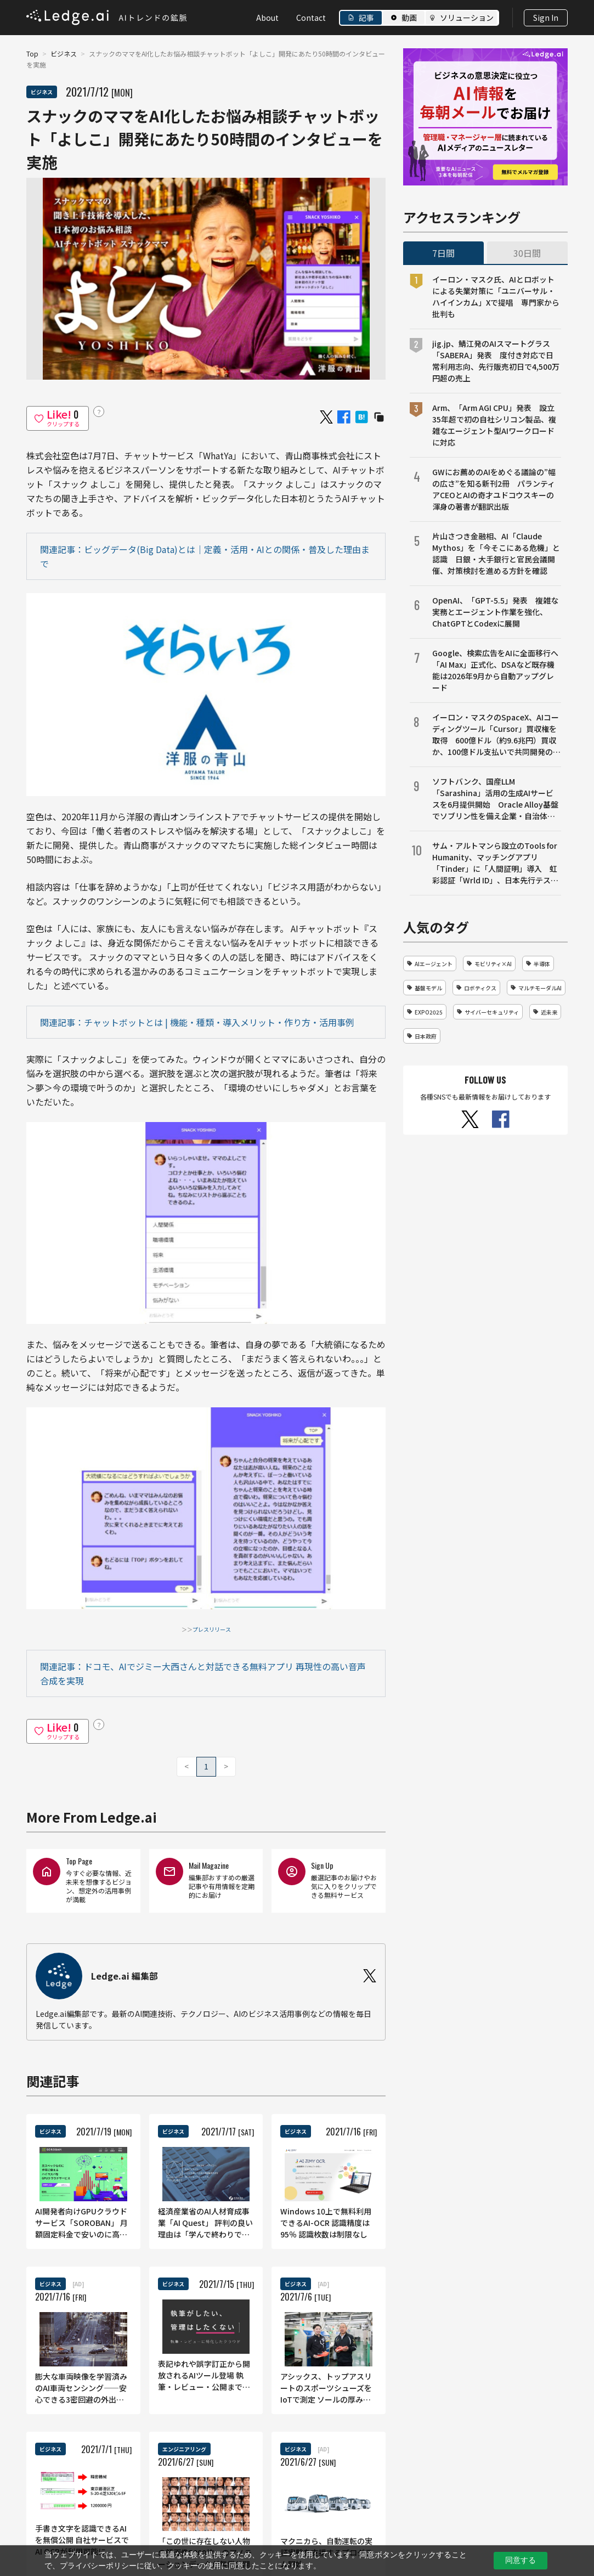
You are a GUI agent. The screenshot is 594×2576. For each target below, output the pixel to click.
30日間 (527, 253)
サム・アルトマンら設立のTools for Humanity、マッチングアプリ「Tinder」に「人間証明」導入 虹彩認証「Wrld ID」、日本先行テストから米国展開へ (495, 863)
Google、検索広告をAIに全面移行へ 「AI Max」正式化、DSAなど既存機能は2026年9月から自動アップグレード (496, 670)
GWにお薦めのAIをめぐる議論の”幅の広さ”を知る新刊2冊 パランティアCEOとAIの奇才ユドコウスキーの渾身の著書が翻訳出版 (494, 489)
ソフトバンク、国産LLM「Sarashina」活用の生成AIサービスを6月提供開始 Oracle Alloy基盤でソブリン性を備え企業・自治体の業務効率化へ (495, 799)
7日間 (443, 253)
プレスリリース (212, 1629)
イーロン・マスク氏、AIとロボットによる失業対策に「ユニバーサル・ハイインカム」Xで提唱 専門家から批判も (495, 296)
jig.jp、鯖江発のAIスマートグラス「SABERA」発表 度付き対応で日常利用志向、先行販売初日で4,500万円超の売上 (495, 361)
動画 (409, 17)
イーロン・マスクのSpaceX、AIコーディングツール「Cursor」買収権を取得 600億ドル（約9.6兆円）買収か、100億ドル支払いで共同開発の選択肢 (496, 735)
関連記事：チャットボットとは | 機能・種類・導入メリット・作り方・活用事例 (197, 1022)
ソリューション (467, 17)
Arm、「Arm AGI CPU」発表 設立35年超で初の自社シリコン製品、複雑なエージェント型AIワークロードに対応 (494, 425)
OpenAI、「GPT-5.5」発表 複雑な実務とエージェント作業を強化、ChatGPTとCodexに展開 (495, 612)
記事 (366, 17)
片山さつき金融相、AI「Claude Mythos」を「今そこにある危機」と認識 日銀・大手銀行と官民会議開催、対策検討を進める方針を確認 (496, 553)
